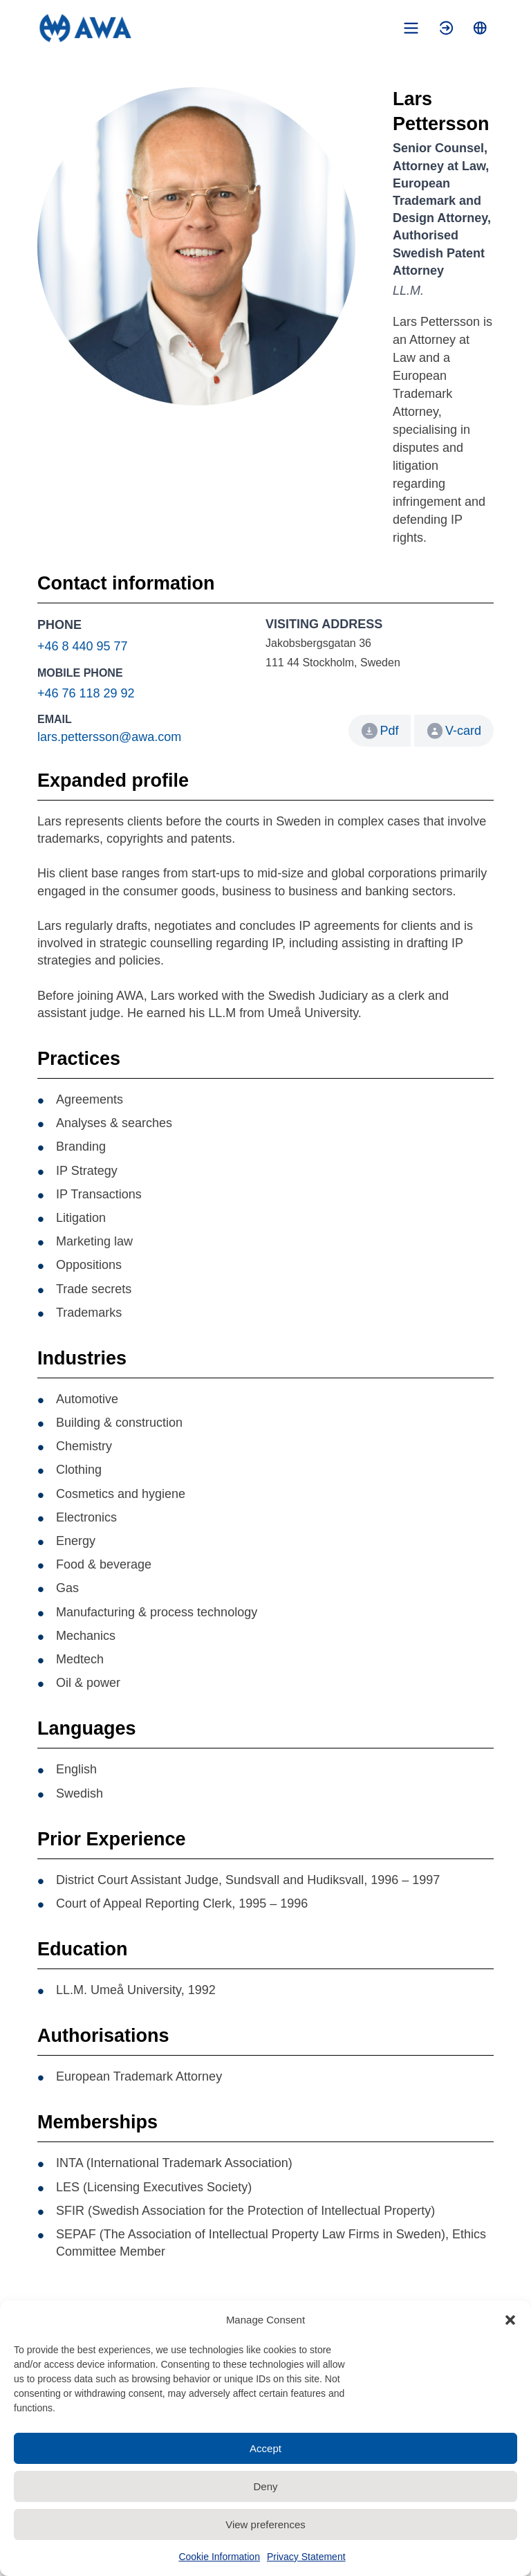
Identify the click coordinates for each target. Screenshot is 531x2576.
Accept (265, 2448)
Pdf (389, 731)
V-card (454, 731)
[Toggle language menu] (480, 28)
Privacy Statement (306, 2556)
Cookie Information (219, 2556)
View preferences (265, 2524)
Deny (265, 2486)
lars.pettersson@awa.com (109, 737)
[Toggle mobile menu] (411, 28)
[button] (510, 2320)
